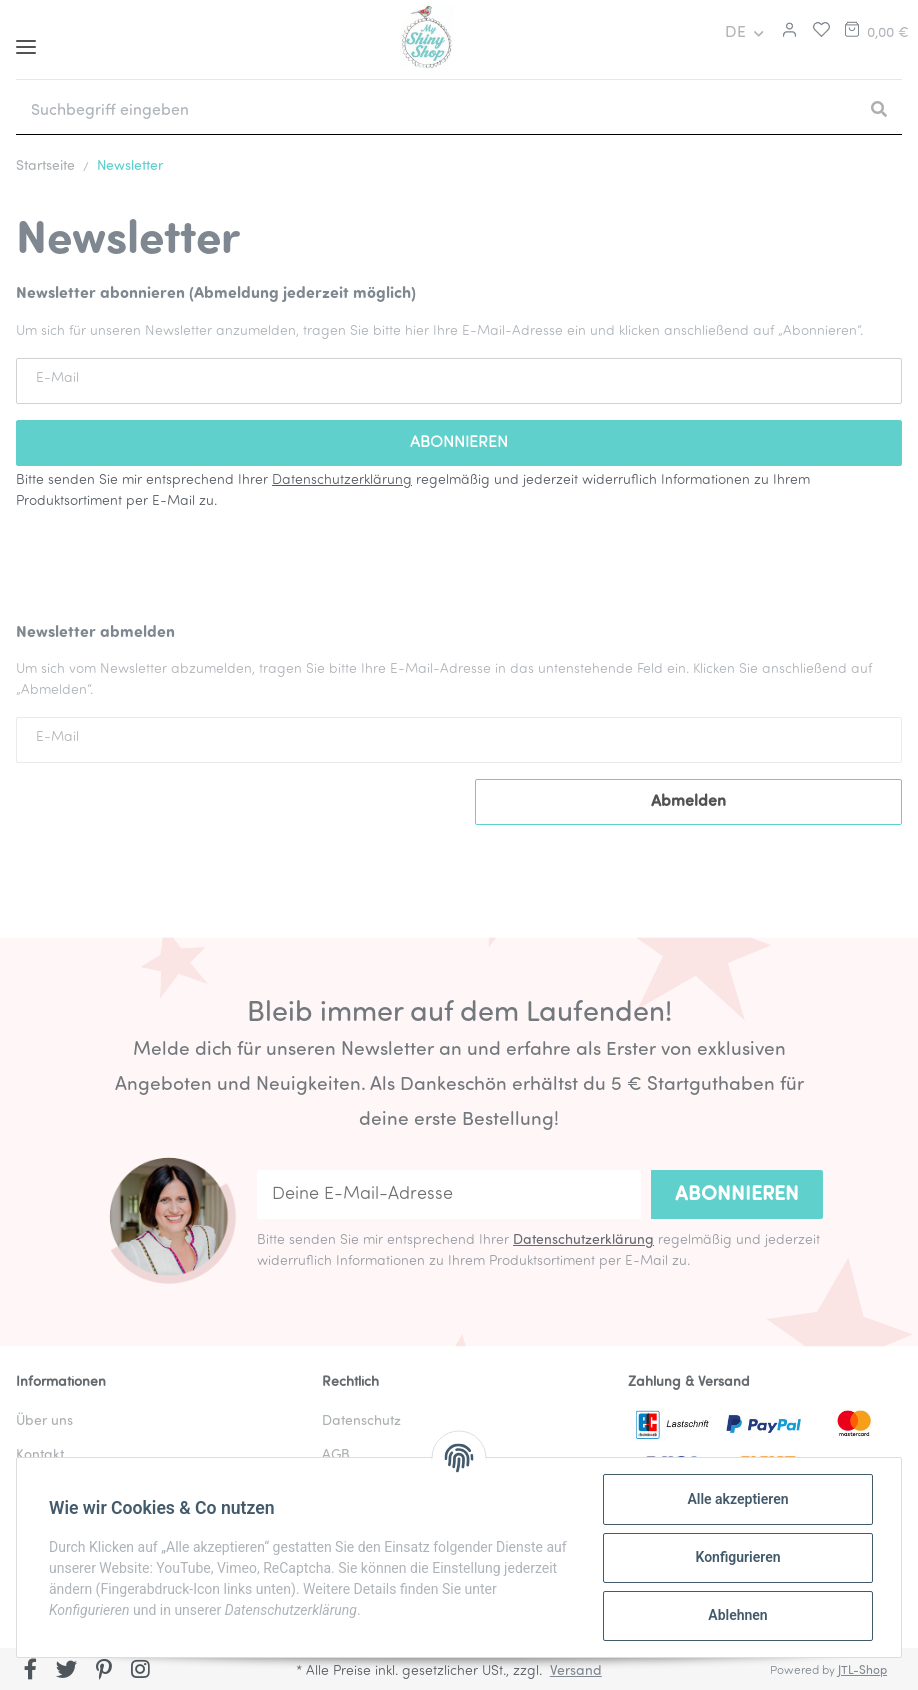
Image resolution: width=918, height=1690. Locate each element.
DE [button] (735, 33)
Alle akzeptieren (737, 1499)
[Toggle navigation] (26, 39)
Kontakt (40, 1455)
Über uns (44, 1421)
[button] (787, 33)
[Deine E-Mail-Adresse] (449, 1194)
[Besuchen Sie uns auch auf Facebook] (30, 1671)
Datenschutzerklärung (342, 480)
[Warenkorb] (875, 33)
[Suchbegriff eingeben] (436, 111)
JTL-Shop (862, 1671)
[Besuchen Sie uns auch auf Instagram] (140, 1671)
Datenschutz (361, 1421)
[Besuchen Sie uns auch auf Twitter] (67, 1671)
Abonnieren (737, 1195)
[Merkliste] (816, 33)
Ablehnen (737, 1615)
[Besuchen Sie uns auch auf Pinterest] (103, 1671)
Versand (576, 1671)
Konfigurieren (737, 1557)
